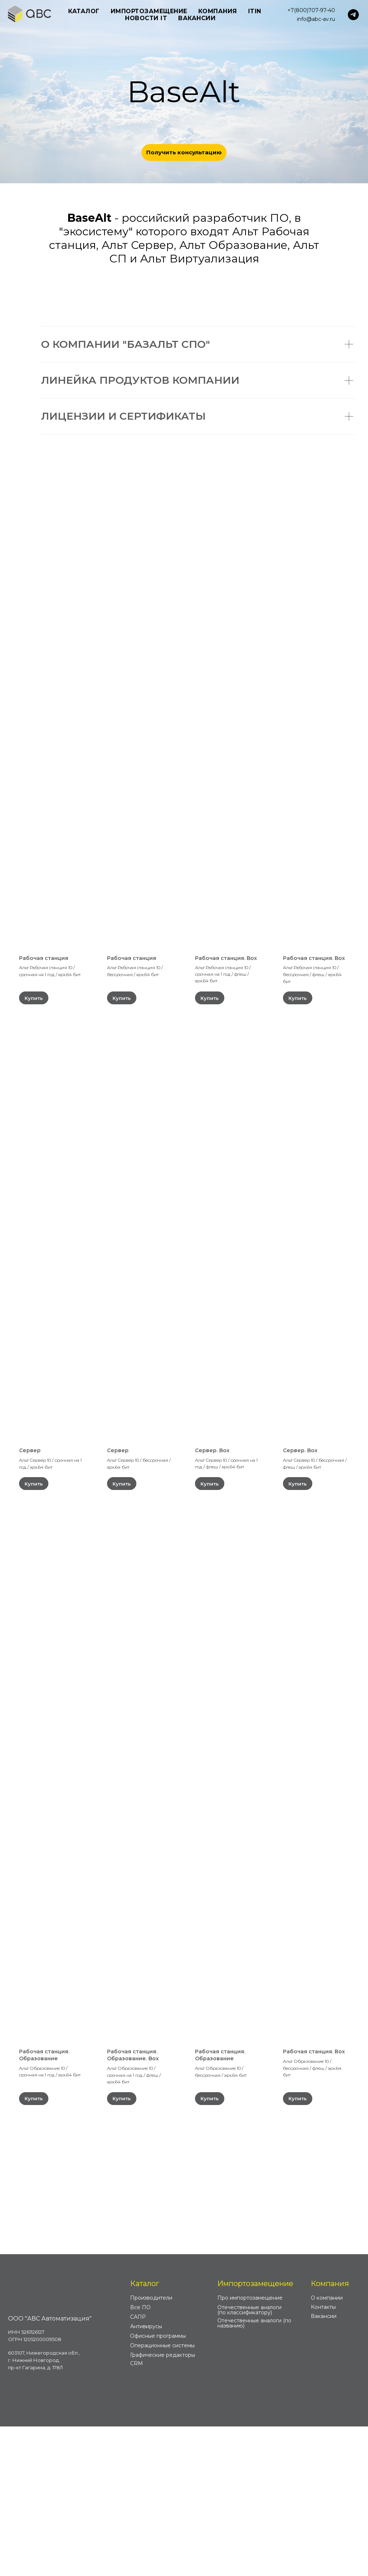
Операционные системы (162, 2495)
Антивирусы (146, 2476)
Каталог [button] (84, 11)
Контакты (323, 2456)
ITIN (254, 11)
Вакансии (197, 18)
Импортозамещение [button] (149, 11)
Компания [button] (217, 11)
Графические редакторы (162, 2504)
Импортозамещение (255, 2433)
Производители (151, 2447)
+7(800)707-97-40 (311, 10)
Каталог (144, 2433)
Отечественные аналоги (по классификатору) (249, 2459)
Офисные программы (158, 2485)
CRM (136, 2513)
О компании (327, 2447)
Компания (330, 2433)
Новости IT (146, 18)
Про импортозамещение (250, 2447)
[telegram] (353, 14)
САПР (138, 2466)
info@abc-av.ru (316, 19)
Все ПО (140, 2457)
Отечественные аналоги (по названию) (254, 2473)
